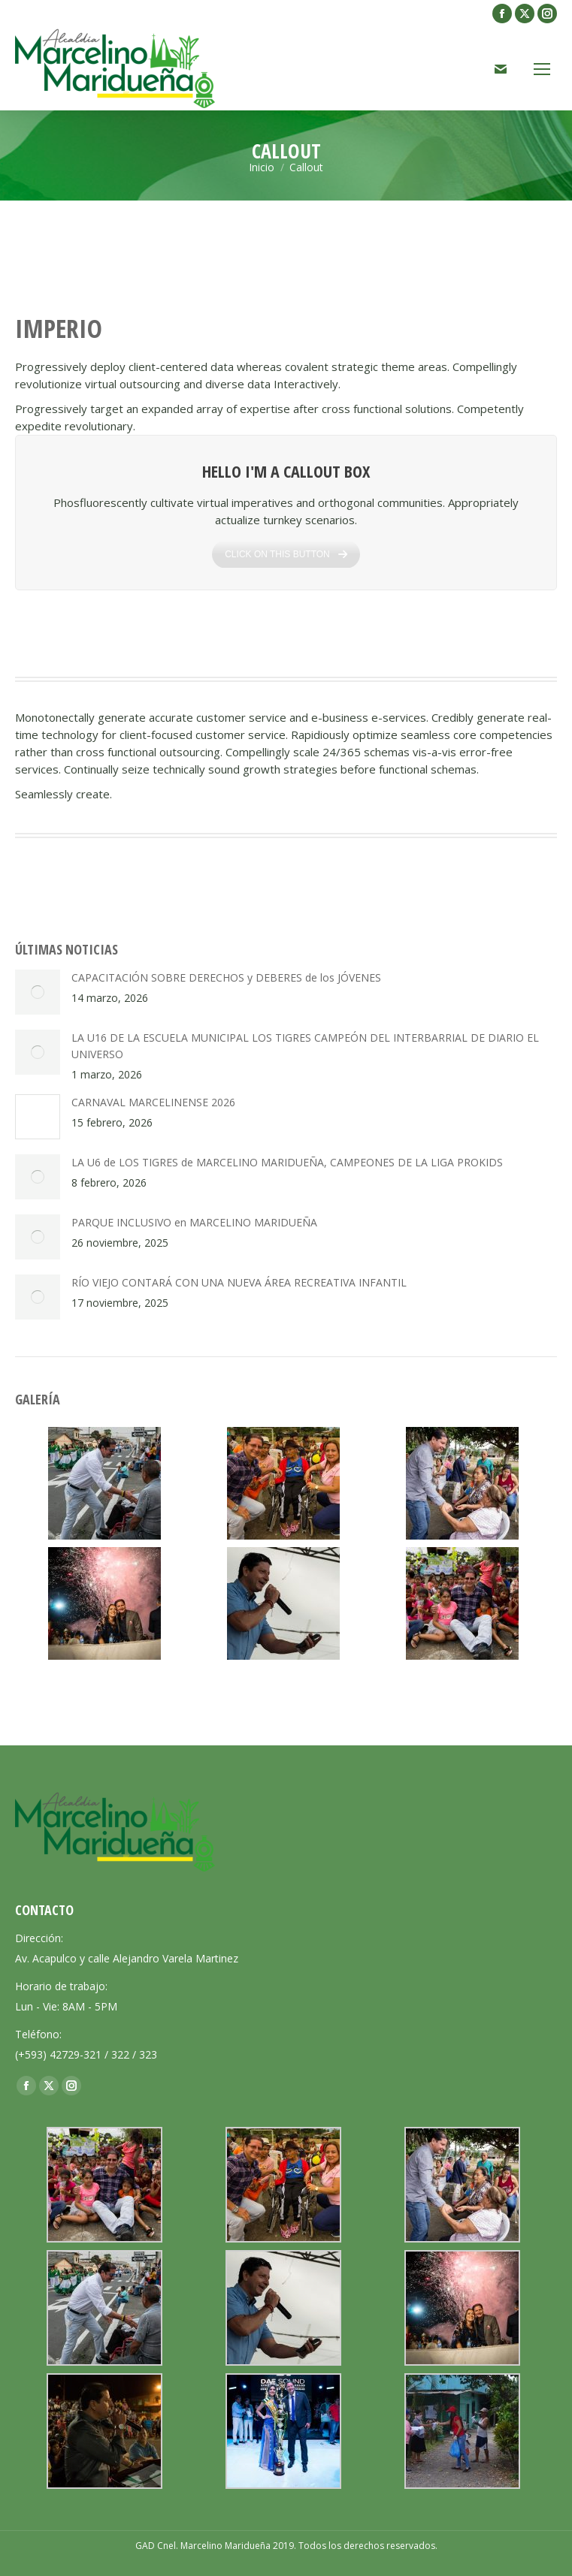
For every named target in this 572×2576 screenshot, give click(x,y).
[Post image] (37, 992)
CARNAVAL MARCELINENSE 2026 (153, 1102)
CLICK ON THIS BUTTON (286, 563)
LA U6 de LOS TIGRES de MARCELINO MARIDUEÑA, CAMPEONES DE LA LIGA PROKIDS (287, 1162)
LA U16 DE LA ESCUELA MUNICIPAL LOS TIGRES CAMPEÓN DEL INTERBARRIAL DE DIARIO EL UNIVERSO (305, 1045)
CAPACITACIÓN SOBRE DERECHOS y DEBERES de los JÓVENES (226, 977)
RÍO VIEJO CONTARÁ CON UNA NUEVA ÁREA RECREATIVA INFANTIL (239, 1282)
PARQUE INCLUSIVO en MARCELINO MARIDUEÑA (194, 1222)
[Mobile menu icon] (542, 69)
